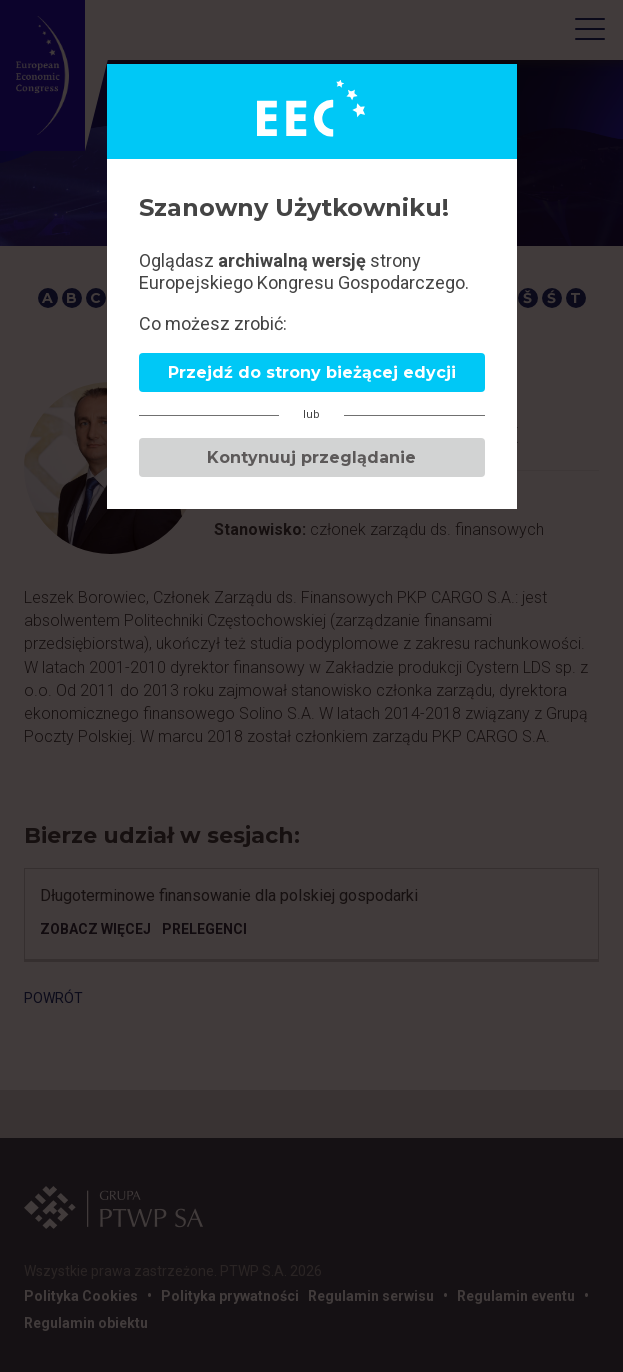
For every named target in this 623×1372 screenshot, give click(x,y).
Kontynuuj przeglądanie (311, 457)
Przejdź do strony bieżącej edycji (312, 372)
